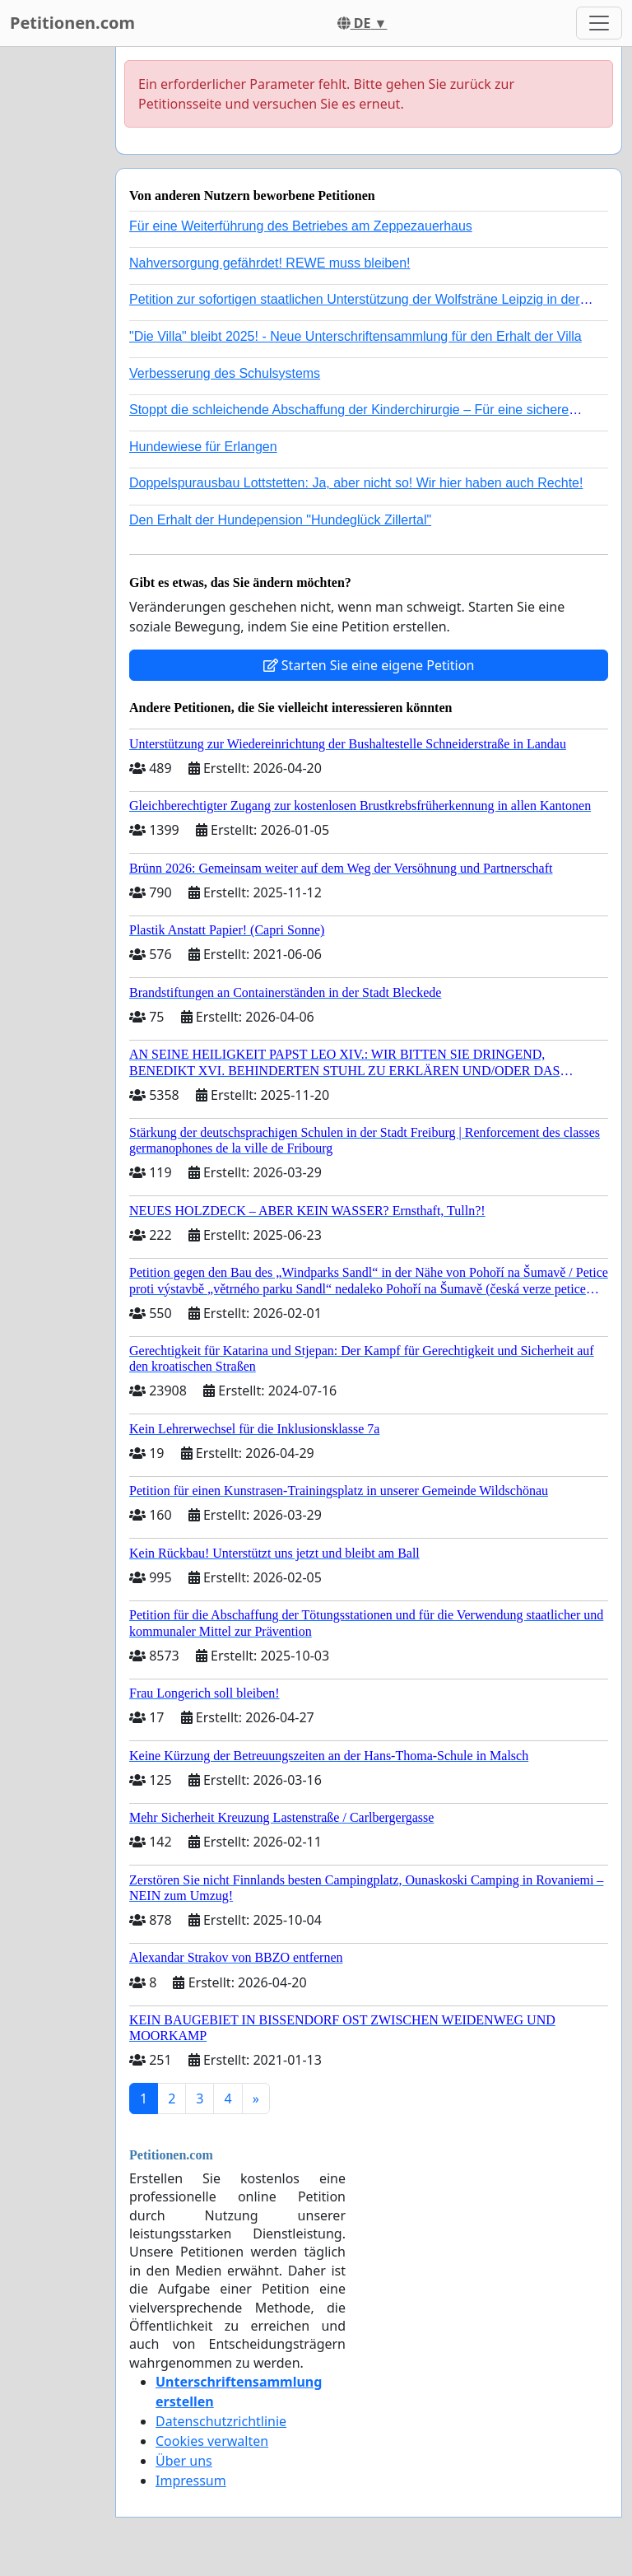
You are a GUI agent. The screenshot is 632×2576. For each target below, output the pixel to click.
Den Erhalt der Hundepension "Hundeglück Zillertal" (280, 520)
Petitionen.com (72, 23)
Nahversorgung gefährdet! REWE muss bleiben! (270, 263)
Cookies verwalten (212, 2441)
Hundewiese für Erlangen (203, 447)
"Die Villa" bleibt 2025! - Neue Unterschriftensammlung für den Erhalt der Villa (355, 336)
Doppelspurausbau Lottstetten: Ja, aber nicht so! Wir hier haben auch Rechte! (356, 483)
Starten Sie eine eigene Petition (369, 665)
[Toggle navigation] (599, 23)
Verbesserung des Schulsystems (224, 373)
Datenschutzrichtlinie (221, 2421)
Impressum (191, 2480)
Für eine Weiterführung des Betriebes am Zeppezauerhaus (300, 226)
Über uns (184, 2461)
